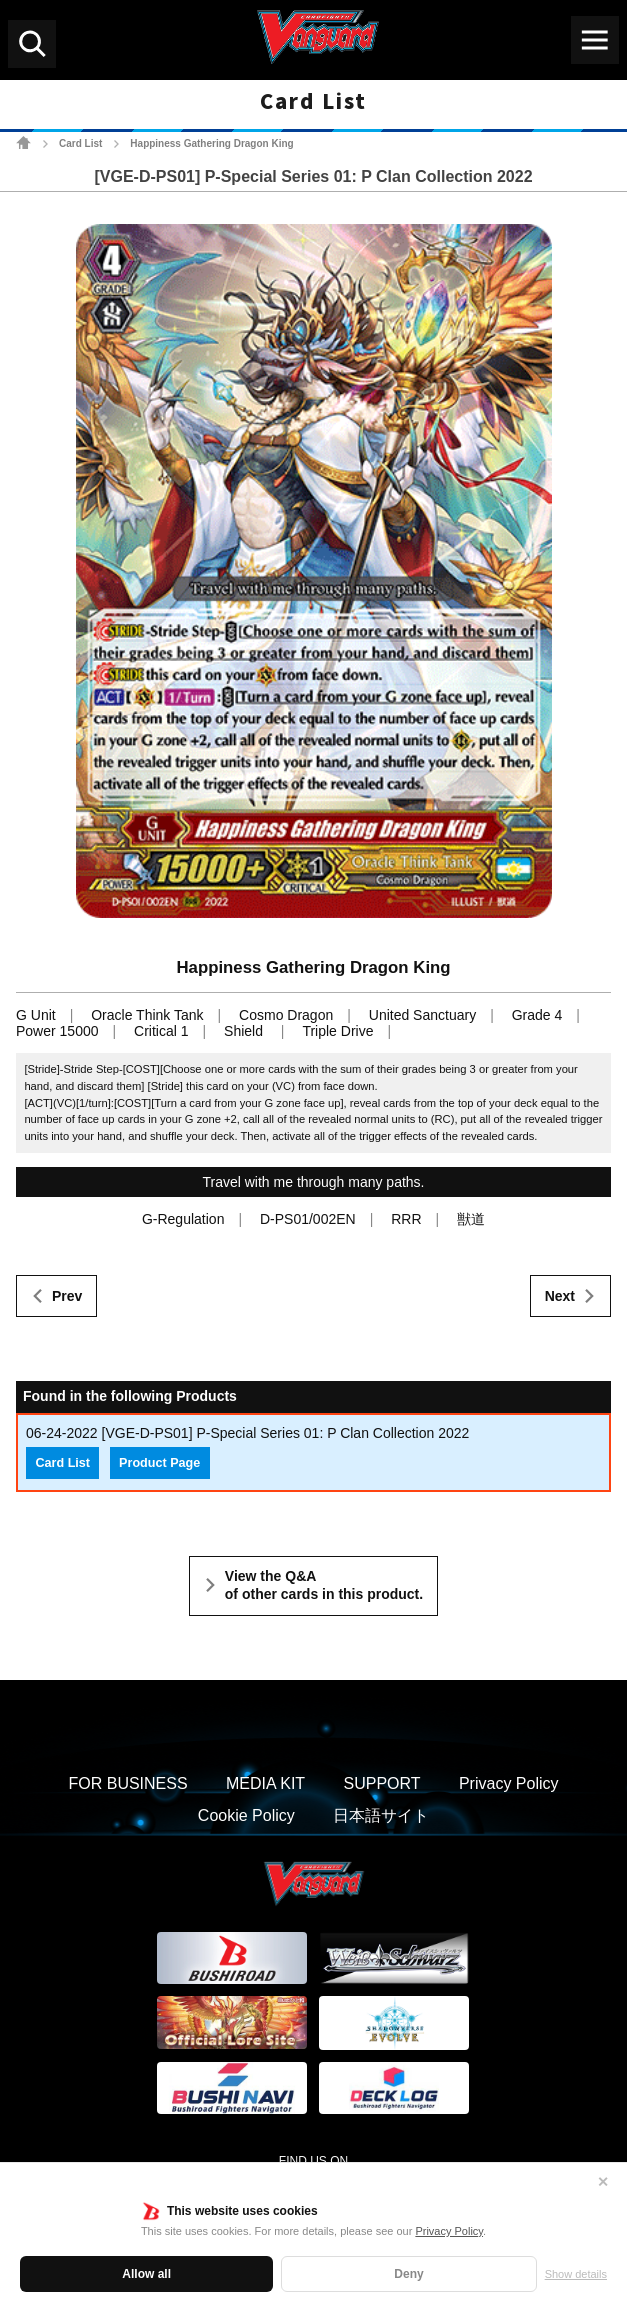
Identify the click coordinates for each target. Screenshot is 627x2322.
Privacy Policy (449, 2231)
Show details (576, 2274)
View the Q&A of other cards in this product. (324, 1585)
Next (560, 1296)
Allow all (146, 2274)
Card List (80, 143)
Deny (408, 2274)
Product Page (159, 1463)
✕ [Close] (603, 2182)
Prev (67, 1296)
